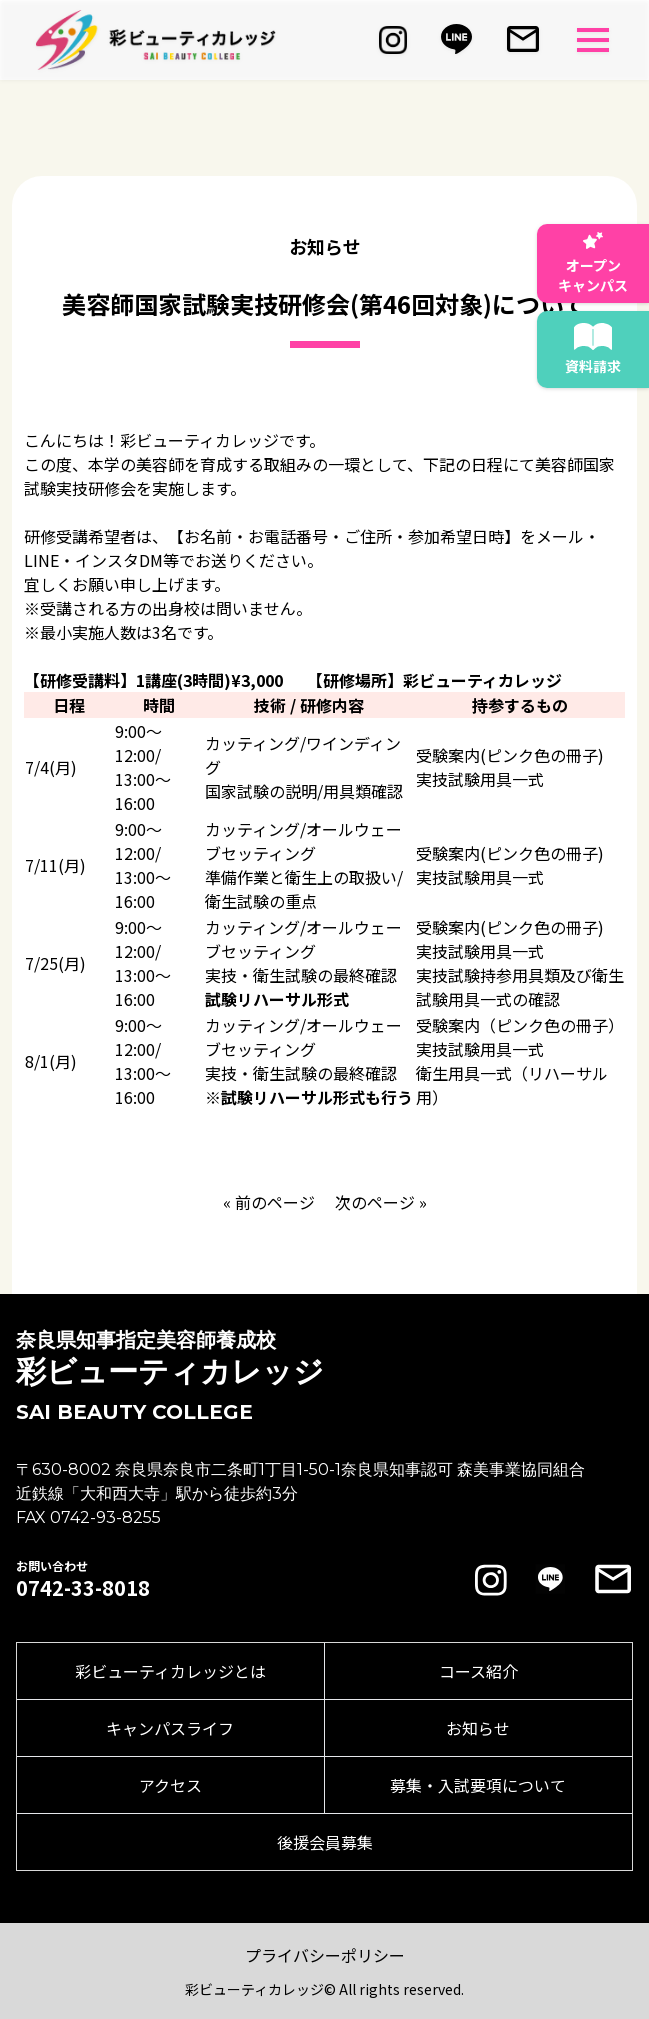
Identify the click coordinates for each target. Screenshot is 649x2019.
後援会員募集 (325, 1842)
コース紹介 (478, 1671)
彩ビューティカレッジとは (170, 1671)
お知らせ (478, 1728)
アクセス (170, 1785)
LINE (41, 560)
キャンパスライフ (170, 1728)
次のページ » (381, 1202)
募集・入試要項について (478, 1785)
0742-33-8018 (83, 1588)
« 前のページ (269, 1202)
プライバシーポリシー (325, 1955)
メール (560, 536)
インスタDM (119, 560)
